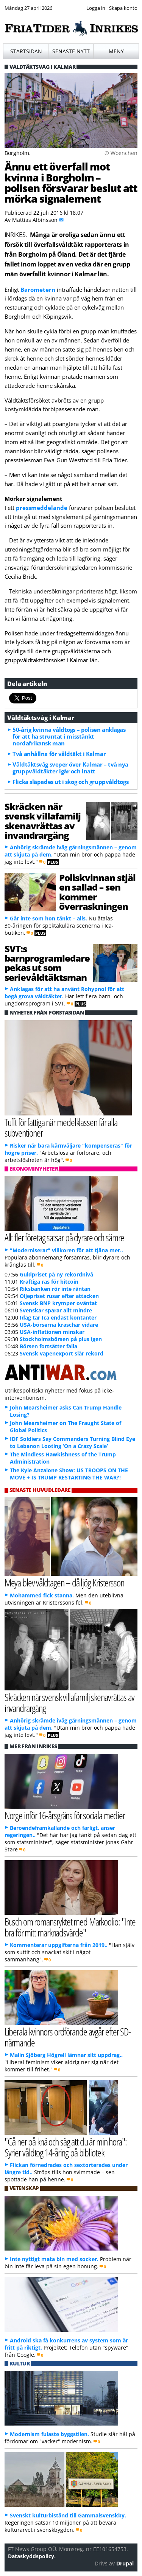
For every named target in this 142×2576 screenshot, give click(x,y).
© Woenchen (121, 152)
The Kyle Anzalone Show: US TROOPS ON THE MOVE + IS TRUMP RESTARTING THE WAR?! (69, 1474)
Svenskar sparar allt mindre (56, 1310)
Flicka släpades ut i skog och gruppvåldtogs (70, 781)
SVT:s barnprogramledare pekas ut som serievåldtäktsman (47, 963)
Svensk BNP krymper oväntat (58, 1303)
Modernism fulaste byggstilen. (49, 2434)
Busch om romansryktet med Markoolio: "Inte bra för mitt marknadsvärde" (70, 1927)
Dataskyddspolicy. (32, 2556)
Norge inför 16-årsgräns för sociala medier (65, 1815)
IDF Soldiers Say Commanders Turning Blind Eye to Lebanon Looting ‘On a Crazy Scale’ (72, 1442)
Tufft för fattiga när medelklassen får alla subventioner (61, 1127)
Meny (116, 51)
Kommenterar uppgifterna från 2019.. (59, 1945)
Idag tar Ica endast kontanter (58, 1317)
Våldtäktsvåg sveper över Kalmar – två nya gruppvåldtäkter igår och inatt (70, 768)
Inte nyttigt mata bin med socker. (54, 2259)
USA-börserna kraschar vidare (59, 1324)
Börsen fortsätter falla (48, 1346)
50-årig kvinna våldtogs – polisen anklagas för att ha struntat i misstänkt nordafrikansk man (68, 736)
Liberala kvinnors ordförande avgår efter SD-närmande (68, 2037)
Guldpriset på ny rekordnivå (56, 1274)
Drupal (125, 2563)
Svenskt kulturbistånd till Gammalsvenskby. (68, 2515)
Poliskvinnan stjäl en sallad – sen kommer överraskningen (97, 891)
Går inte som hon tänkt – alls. (48, 918)
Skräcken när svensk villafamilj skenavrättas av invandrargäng (43, 820)
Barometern (37, 289)
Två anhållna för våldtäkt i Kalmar (59, 753)
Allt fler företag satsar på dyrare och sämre (64, 1237)
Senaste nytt (71, 51)
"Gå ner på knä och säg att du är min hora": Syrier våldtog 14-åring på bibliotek (66, 2147)
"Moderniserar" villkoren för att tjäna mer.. (66, 1250)
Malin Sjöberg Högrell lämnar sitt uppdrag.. (66, 2055)
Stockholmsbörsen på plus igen (61, 1339)
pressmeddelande (41, 507)
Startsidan (26, 51)
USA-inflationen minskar (52, 1331)
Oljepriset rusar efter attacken (59, 1296)
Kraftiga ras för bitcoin (49, 1281)
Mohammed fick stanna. (42, 1595)
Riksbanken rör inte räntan (55, 1288)
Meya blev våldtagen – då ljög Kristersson (64, 1582)
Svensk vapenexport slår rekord (61, 1353)
